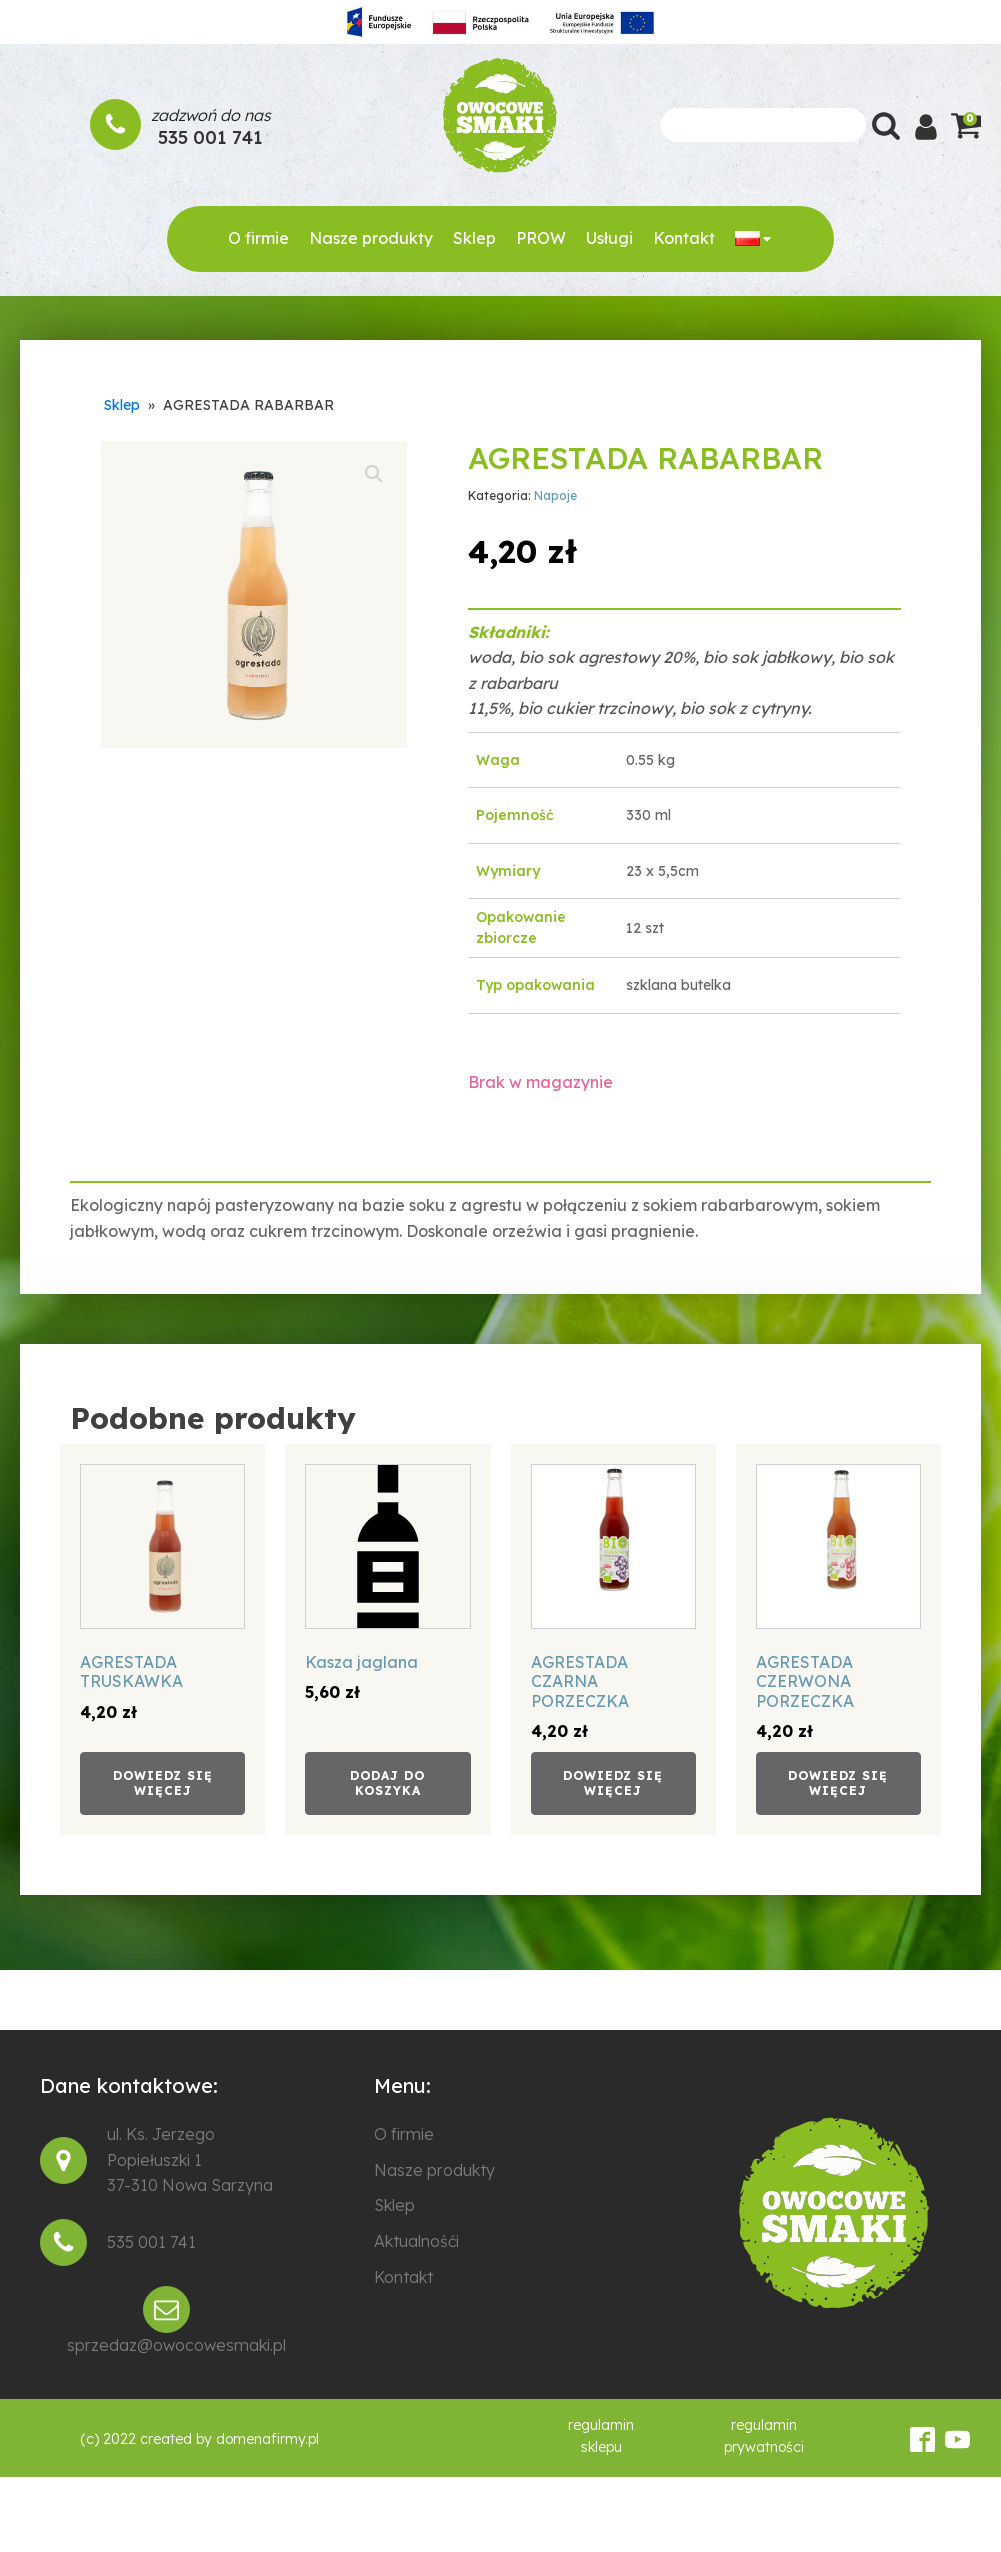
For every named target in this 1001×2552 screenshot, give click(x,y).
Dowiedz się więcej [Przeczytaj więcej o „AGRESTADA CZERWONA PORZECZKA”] (838, 1782)
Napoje (555, 495)
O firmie (258, 238)
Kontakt (684, 238)
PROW (541, 238)
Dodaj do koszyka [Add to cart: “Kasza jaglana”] (387, 1782)
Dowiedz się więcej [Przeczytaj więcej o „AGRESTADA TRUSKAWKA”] (163, 1782)
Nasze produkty (371, 238)
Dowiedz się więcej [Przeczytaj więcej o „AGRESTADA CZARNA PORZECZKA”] (613, 1782)
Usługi (609, 238)
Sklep (474, 238)
